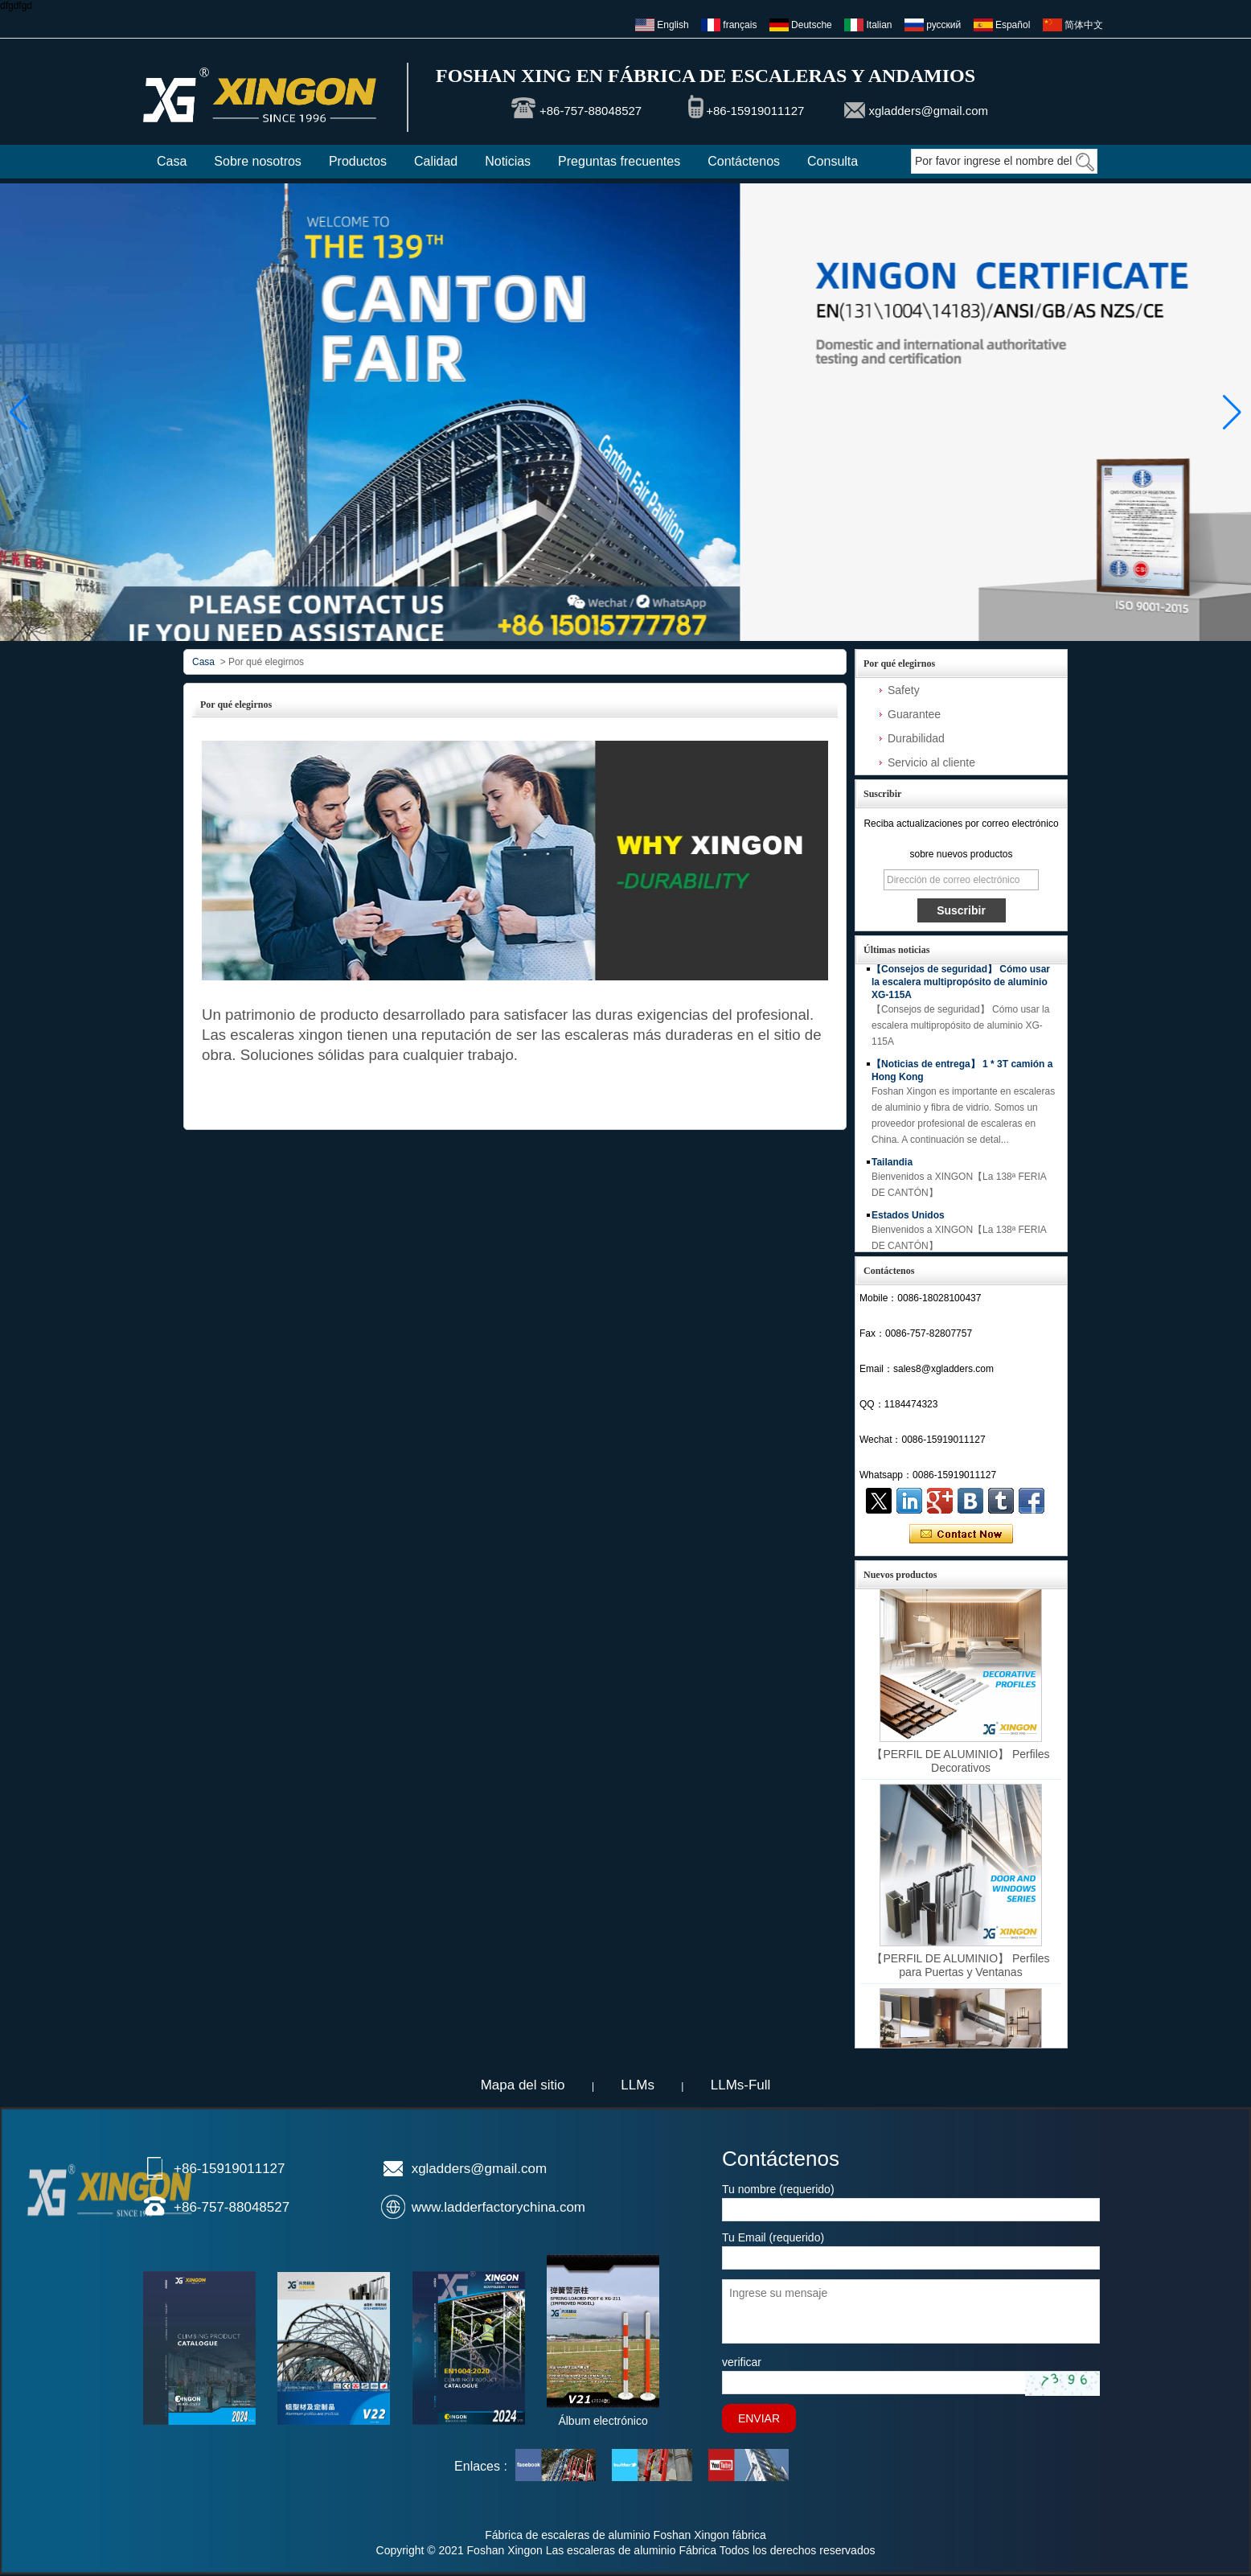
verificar (741, 2362)
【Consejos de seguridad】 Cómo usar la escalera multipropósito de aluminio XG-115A (961, 984)
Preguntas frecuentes (619, 161)
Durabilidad (916, 738)
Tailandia (892, 1164)
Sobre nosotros (257, 161)
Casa (172, 161)
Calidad (435, 161)
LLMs (637, 2085)
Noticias (508, 161)
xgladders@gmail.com (928, 110)
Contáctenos (744, 161)
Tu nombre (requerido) (778, 2189)
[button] (593, 627)
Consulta (832, 161)
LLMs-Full (741, 2085)
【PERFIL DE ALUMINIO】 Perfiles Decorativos (960, 1763)
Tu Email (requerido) (773, 2237)
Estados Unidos (908, 1217)
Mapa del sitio (523, 2085)
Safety (904, 690)
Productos (358, 161)
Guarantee (914, 714)
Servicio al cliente (931, 762)
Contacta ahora (961, 1534)
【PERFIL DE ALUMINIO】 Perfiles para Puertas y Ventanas (960, 1967)
